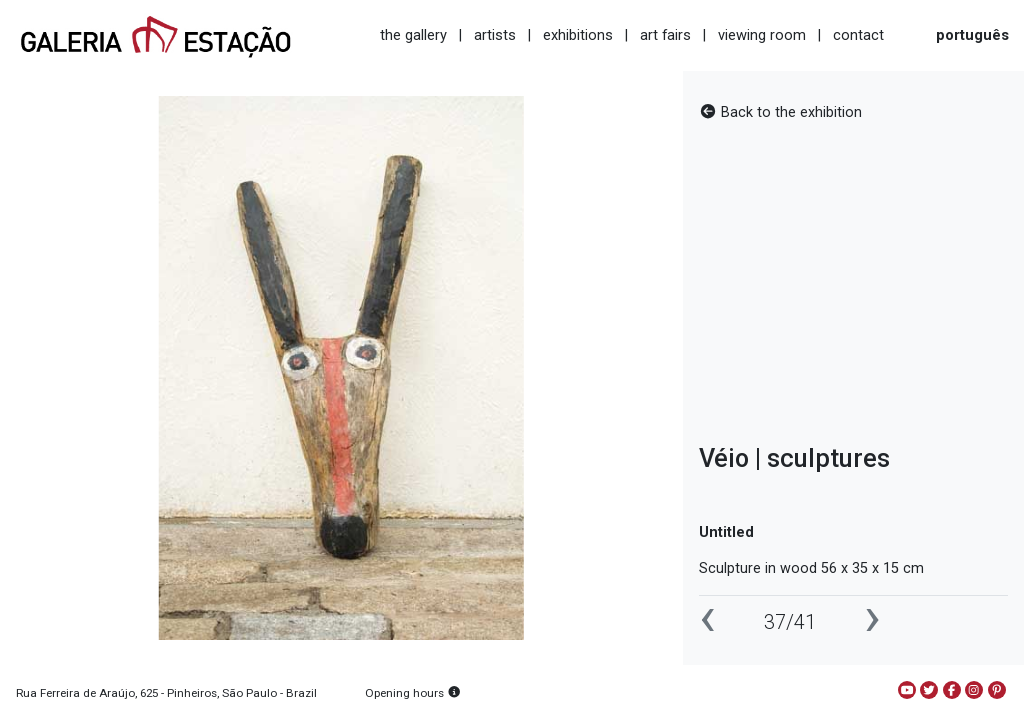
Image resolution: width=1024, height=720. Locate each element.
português (972, 35)
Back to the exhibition (780, 112)
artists (495, 35)
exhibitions (578, 35)
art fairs (665, 35)
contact (858, 35)
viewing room (762, 35)
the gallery (413, 35)
